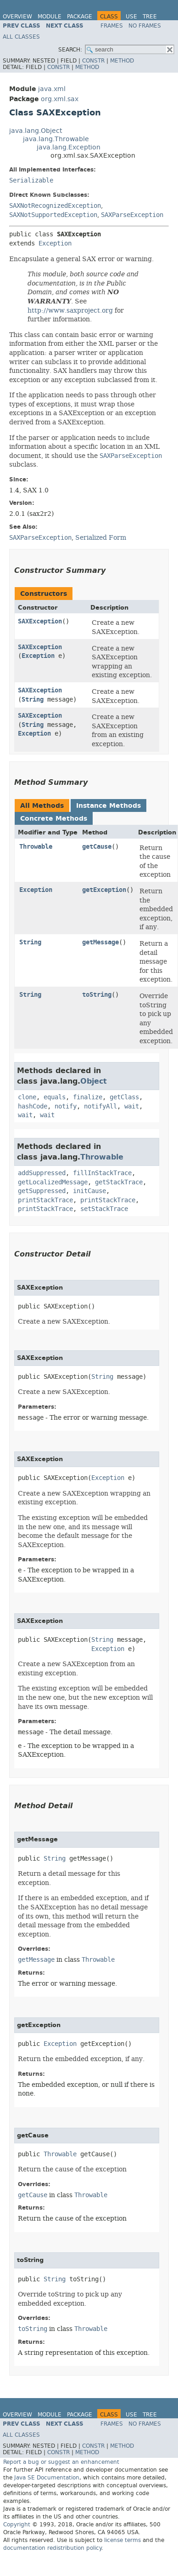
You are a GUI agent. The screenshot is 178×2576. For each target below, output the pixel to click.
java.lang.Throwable (56, 139)
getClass (124, 1097)
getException (104, 890)
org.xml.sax (59, 99)
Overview (17, 16)
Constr (93, 60)
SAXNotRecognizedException (55, 206)
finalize (87, 1097)
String (33, 699)
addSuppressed (42, 1173)
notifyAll (100, 1106)
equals (55, 1097)
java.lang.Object (35, 131)
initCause (89, 1191)
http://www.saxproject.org (70, 310)
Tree (150, 16)
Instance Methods (108, 806)
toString (96, 995)
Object (93, 1081)
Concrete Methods (53, 818)
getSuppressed (42, 1191)
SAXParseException (132, 215)
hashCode (32, 1106)
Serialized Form (100, 537)
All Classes (21, 37)
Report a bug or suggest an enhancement (61, 2462)
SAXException (40, 621)
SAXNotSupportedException (53, 215)
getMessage (100, 942)
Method (122, 60)
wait (131, 1106)
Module (49, 16)
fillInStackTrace (102, 1173)
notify (66, 1106)
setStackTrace (104, 1209)
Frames (111, 26)
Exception (55, 243)
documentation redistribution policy (52, 2548)
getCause (96, 847)
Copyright (16, 2524)
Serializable (31, 180)
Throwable (35, 847)
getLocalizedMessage (53, 1182)
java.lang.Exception (68, 147)
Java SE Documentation (46, 2477)
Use (131, 16)
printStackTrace (45, 1200)
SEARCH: (70, 49)
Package (79, 16)
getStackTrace (119, 1182)
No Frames (144, 26)
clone (27, 1097)
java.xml (52, 89)
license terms (122, 2540)
